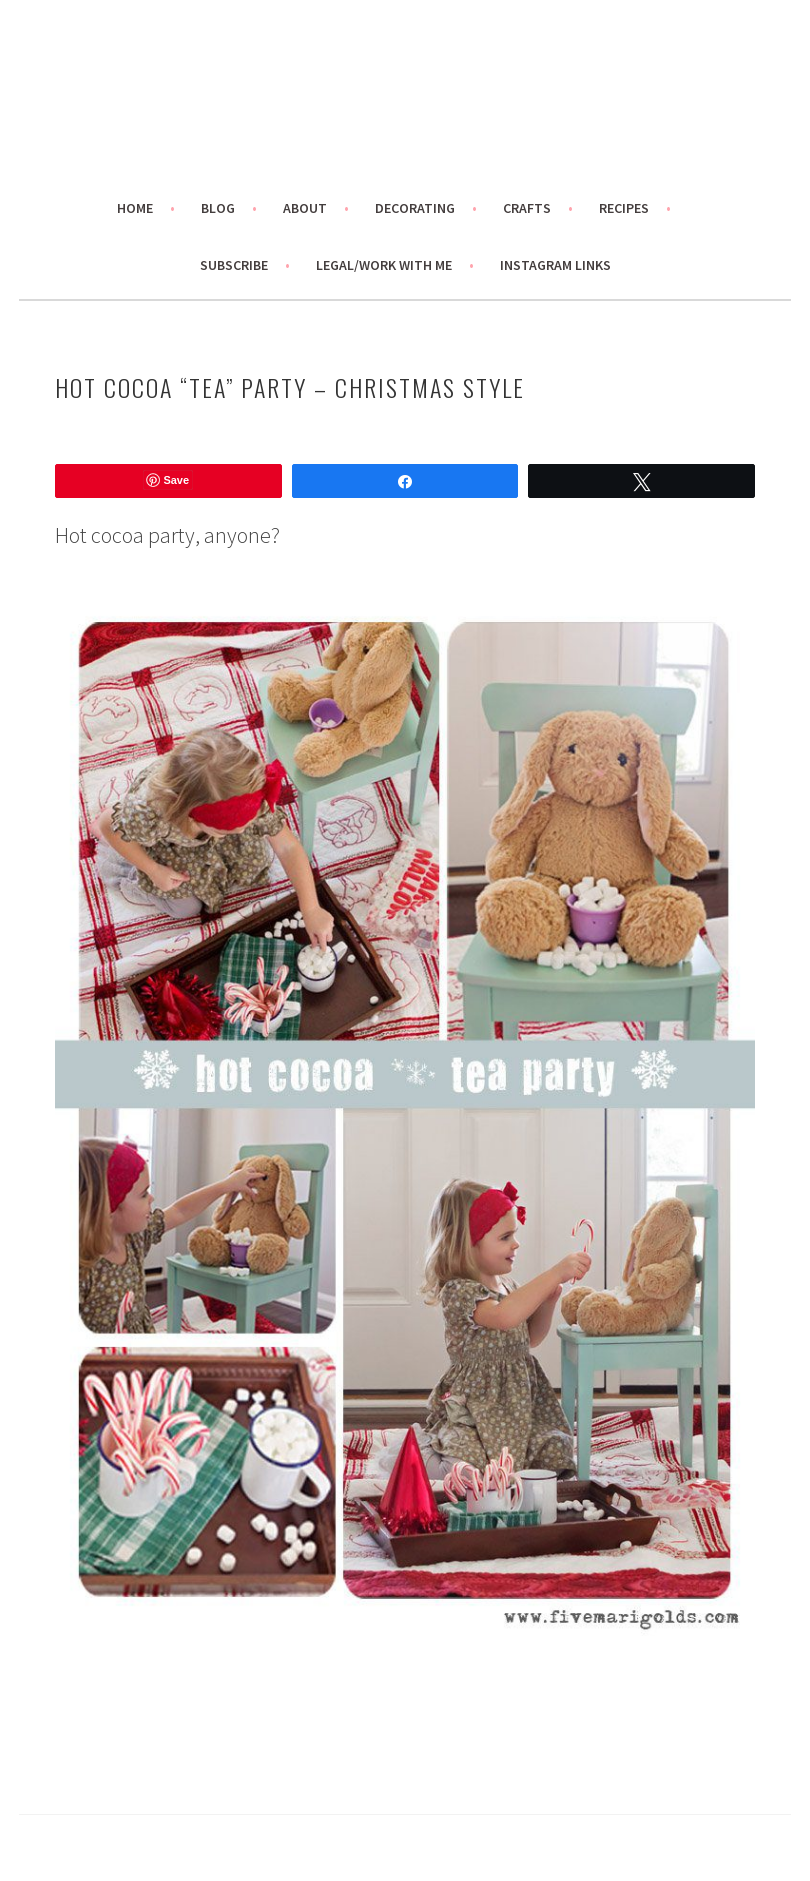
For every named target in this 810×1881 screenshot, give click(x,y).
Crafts (527, 208)
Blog (218, 208)
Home (135, 208)
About (305, 208)
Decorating (415, 208)
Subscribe (234, 265)
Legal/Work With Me (384, 265)
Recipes (624, 208)
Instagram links (555, 265)
